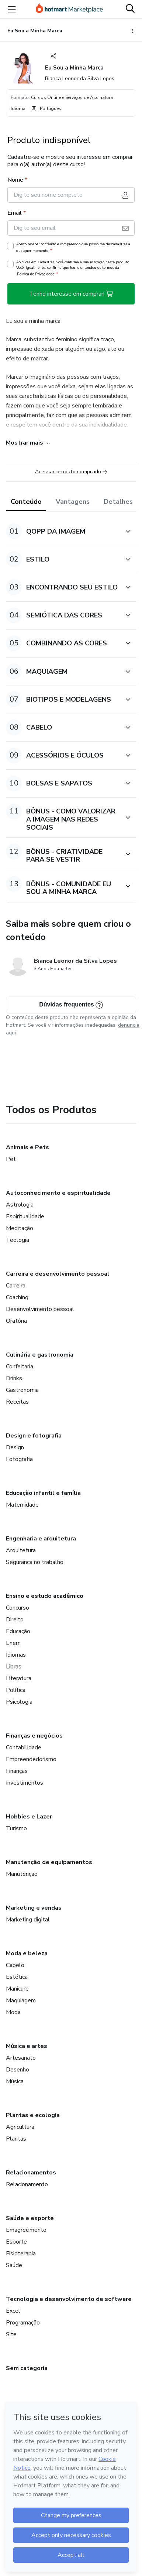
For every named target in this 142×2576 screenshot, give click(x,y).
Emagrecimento (26, 2230)
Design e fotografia (34, 1436)
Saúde (14, 2265)
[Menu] (12, 9)
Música (15, 2081)
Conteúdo (26, 501)
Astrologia (20, 1205)
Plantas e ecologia (33, 2115)
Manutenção (22, 1874)
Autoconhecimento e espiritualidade (58, 1193)
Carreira (15, 1286)
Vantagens (73, 501)
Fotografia (19, 1459)
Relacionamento (27, 2184)
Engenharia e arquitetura (41, 1539)
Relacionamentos (31, 2173)
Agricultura (20, 2127)
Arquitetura (21, 1550)
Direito (15, 1619)
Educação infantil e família (43, 1493)
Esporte (16, 2242)
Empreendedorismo (31, 1759)
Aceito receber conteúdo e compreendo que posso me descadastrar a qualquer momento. (73, 247)
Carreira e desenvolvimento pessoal (58, 1274)
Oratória (16, 1321)
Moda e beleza (27, 1953)
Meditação (19, 1228)
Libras (13, 1667)
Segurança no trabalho (34, 1562)
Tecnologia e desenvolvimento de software (69, 2299)
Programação (23, 2323)
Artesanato (21, 2058)
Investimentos (24, 1783)
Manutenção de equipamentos (49, 1862)
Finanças (17, 1771)
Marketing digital (28, 1920)
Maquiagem (21, 2000)
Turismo (16, 1828)
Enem (13, 1643)
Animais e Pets (27, 1147)
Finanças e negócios (34, 1736)
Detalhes (118, 501)
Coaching (17, 1297)
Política (15, 1690)
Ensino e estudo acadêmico (44, 1596)
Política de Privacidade (36, 274)
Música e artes (26, 2046)
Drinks (14, 1378)
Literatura (18, 1678)
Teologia (17, 1240)
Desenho (17, 2070)
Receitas (17, 1402)
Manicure (17, 1989)
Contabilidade (23, 1747)
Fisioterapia (21, 2253)
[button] (63, 531)
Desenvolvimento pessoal (40, 1309)
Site (11, 2334)
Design (15, 1447)
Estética (17, 1977)
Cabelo (15, 1965)
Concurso (17, 1608)
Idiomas (16, 1655)
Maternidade (22, 1505)
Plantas (16, 2139)
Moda (13, 2012)
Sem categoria (27, 2368)
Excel (13, 2311)
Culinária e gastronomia (39, 1355)
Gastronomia (22, 1390)
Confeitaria (19, 1366)
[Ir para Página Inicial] (69, 9)
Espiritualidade (25, 1216)
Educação (18, 1631)
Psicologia (19, 1702)
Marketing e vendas (34, 1908)
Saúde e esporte (30, 2218)
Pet (11, 1159)
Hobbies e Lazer (29, 1817)
